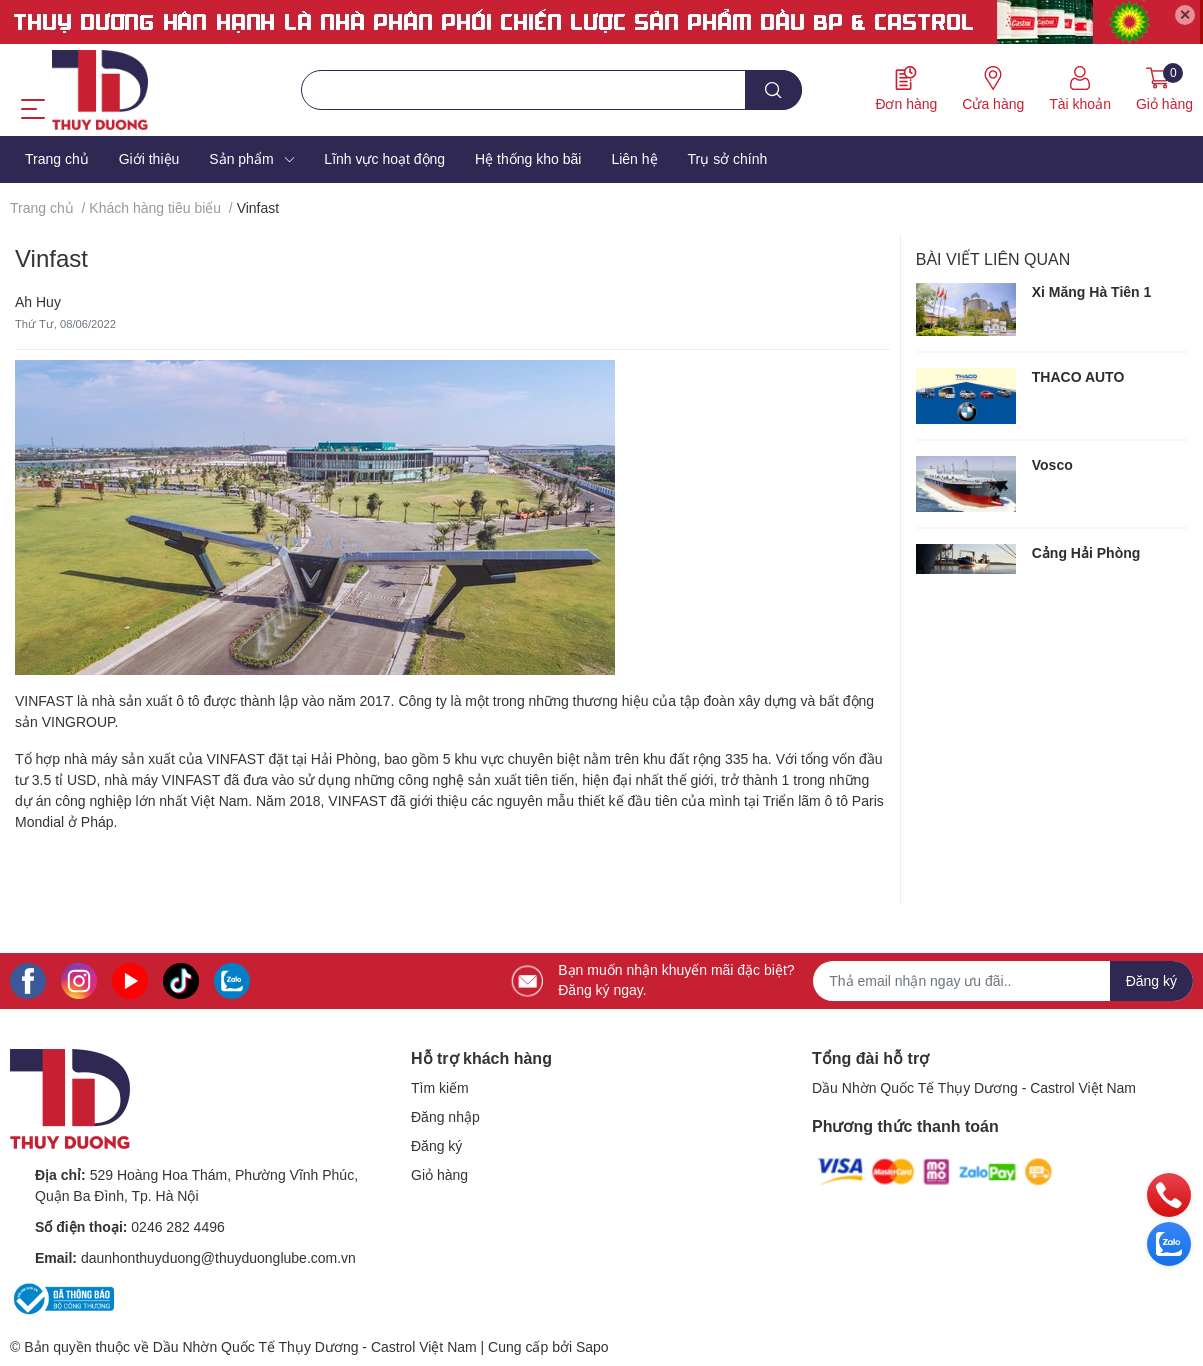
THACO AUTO (1078, 377)
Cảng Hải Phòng (1086, 553)
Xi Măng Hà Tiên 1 (1092, 292)
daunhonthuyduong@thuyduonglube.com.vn (218, 1258)
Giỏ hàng (439, 1175)
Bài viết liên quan (993, 259)
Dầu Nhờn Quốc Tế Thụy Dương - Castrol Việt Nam (974, 1088)
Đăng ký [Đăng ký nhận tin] (1151, 981)
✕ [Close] (1185, 15)
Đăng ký (436, 1146)
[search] (773, 90)
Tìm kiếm (440, 1088)
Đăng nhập (445, 1117)
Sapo (592, 1347)
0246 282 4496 (177, 1227)
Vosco (1052, 465)
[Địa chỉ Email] (1003, 981)
